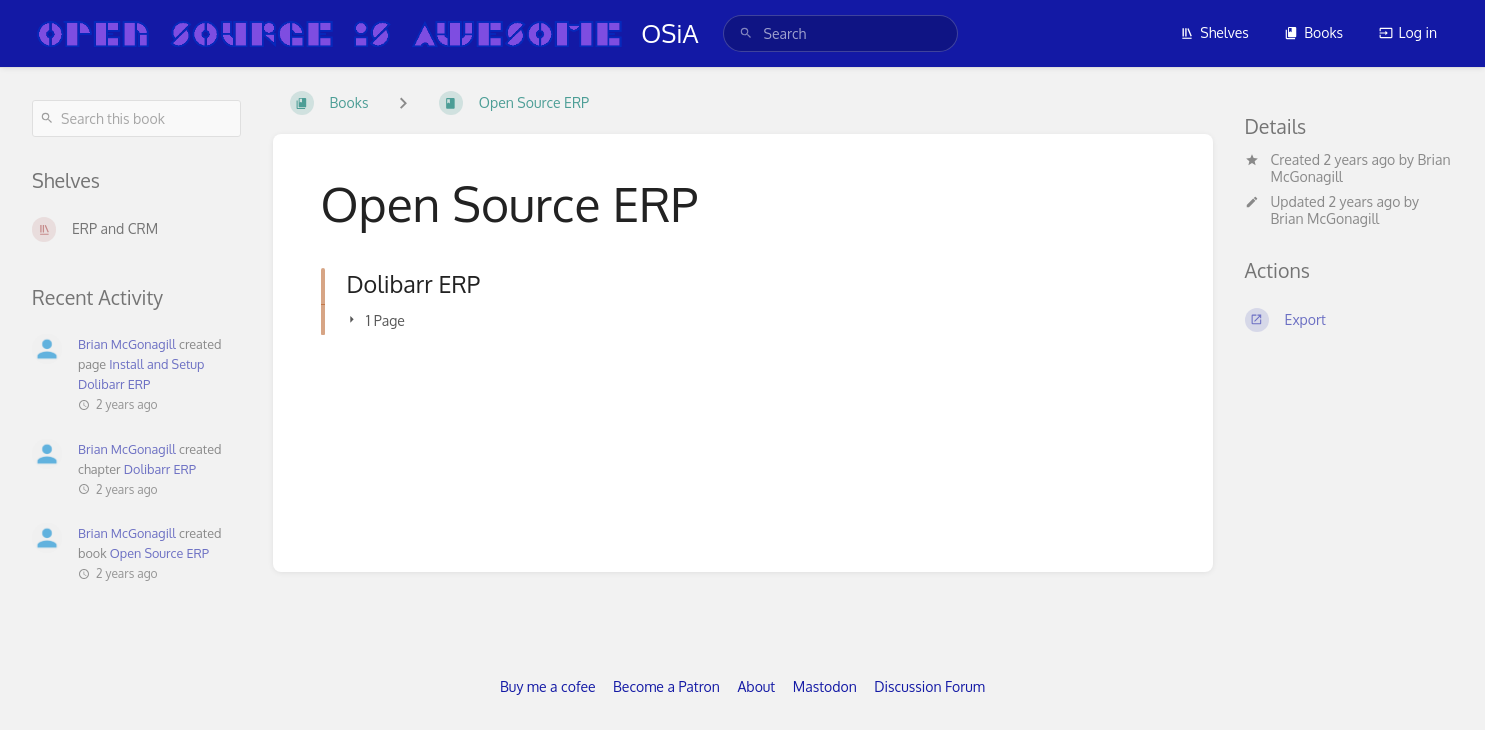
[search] (840, 33)
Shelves (1214, 32)
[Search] (746, 33)
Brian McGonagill (1325, 218)
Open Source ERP (159, 553)
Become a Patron (666, 686)
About (756, 686)
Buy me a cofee (547, 686)
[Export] (1349, 320)
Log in (1408, 32)
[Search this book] (136, 118)
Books (1313, 32)
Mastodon (825, 686)
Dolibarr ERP (160, 469)
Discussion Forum (929, 686)
